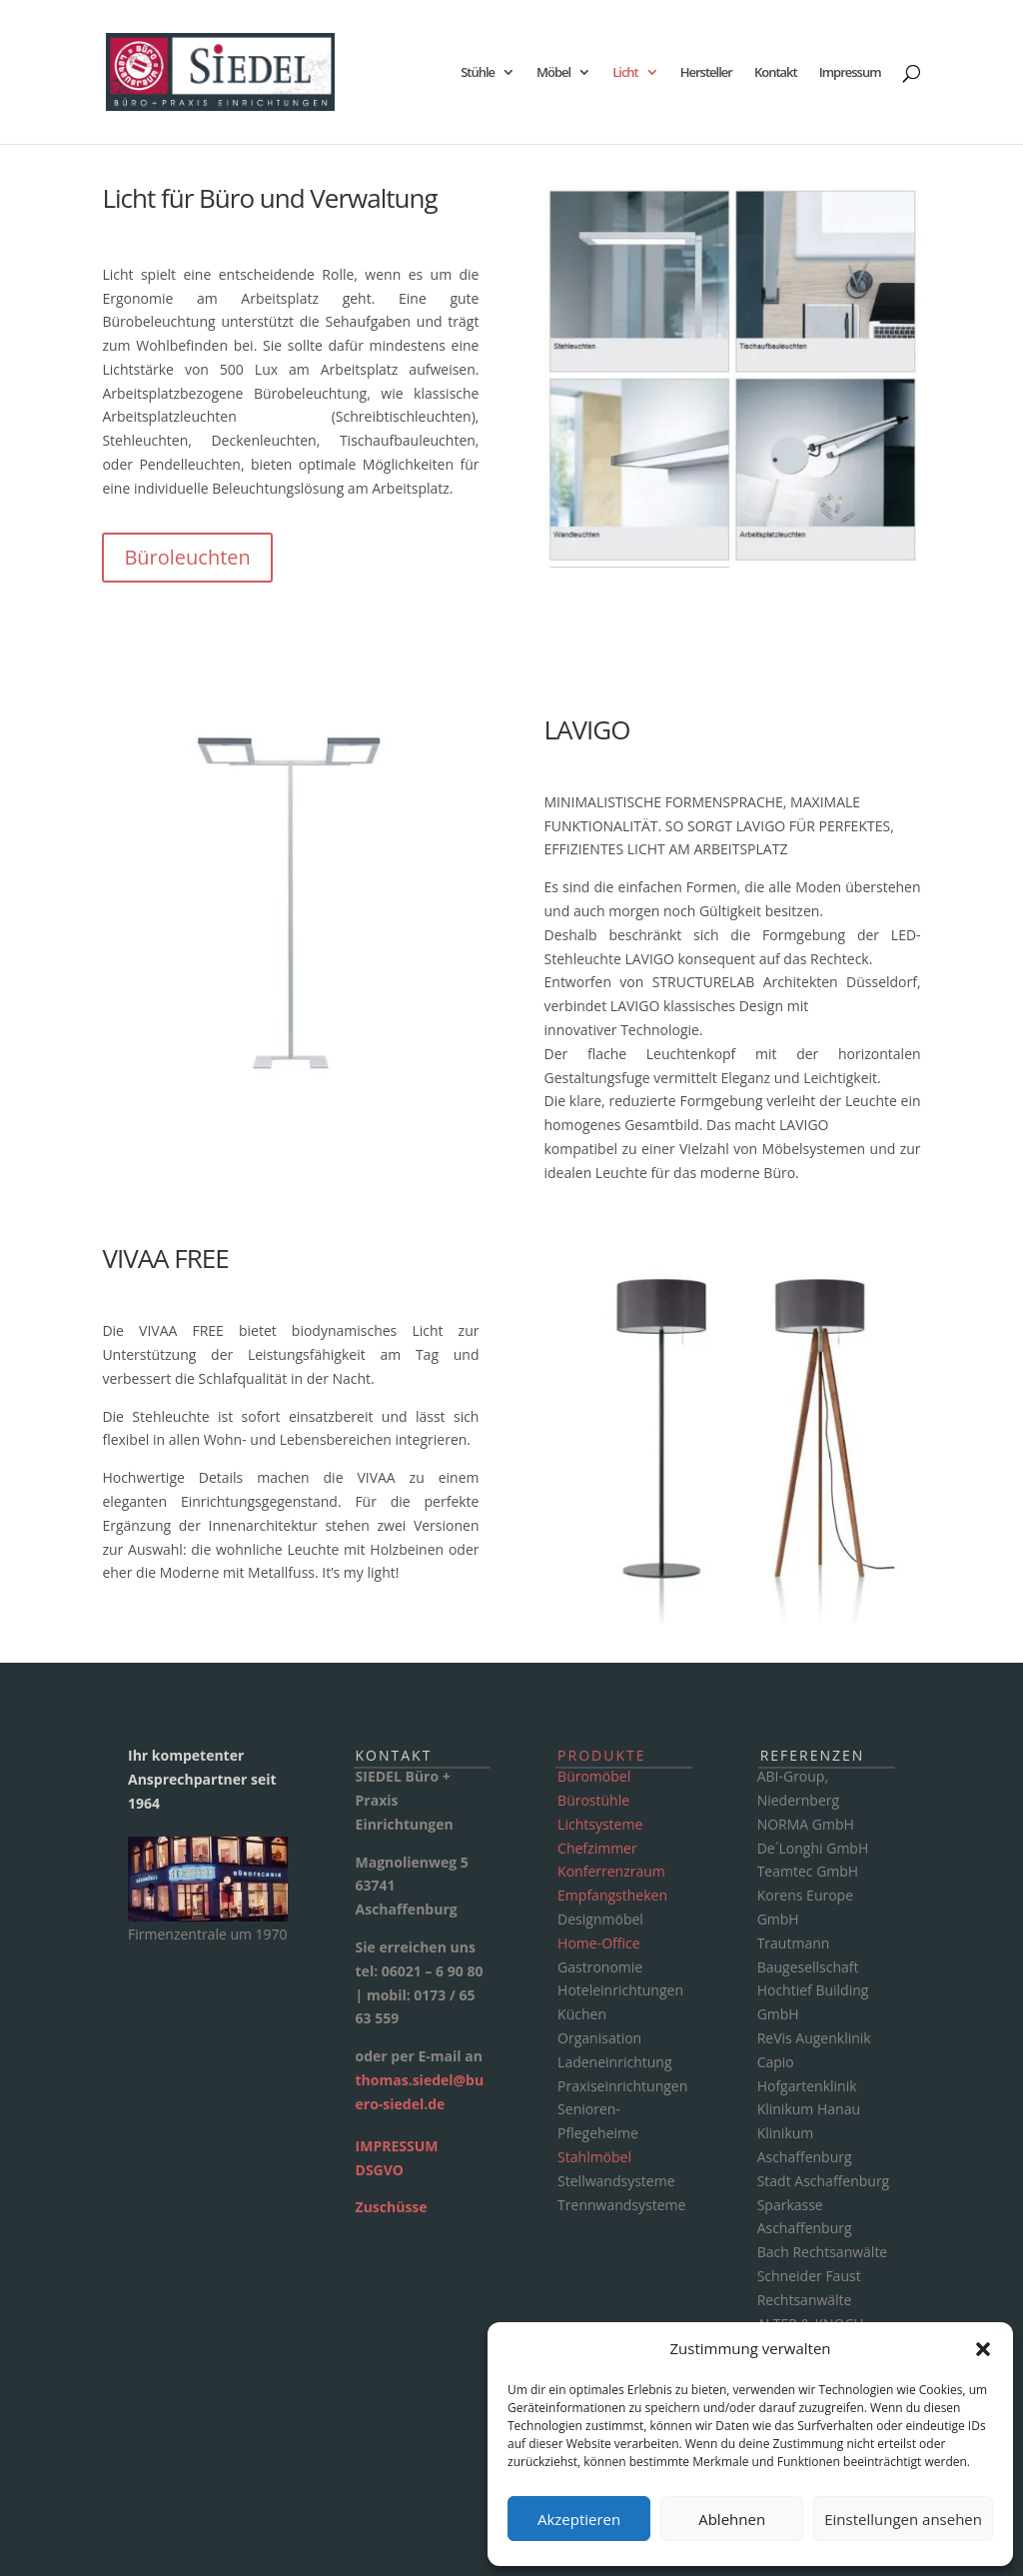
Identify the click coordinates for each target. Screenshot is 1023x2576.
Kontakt (775, 73)
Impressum (850, 73)
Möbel (553, 73)
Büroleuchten (187, 557)
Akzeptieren (578, 2519)
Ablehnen (731, 2519)
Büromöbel (593, 1776)
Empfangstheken (612, 1895)
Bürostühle (593, 1800)
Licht (625, 73)
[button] (983, 2349)
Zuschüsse (392, 2206)
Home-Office (598, 1942)
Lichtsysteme (599, 1824)
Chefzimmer (597, 1848)
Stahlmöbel (594, 2156)
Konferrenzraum (611, 1871)
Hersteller (706, 73)
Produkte (601, 1755)
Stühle (478, 73)
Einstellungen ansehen (903, 2519)
